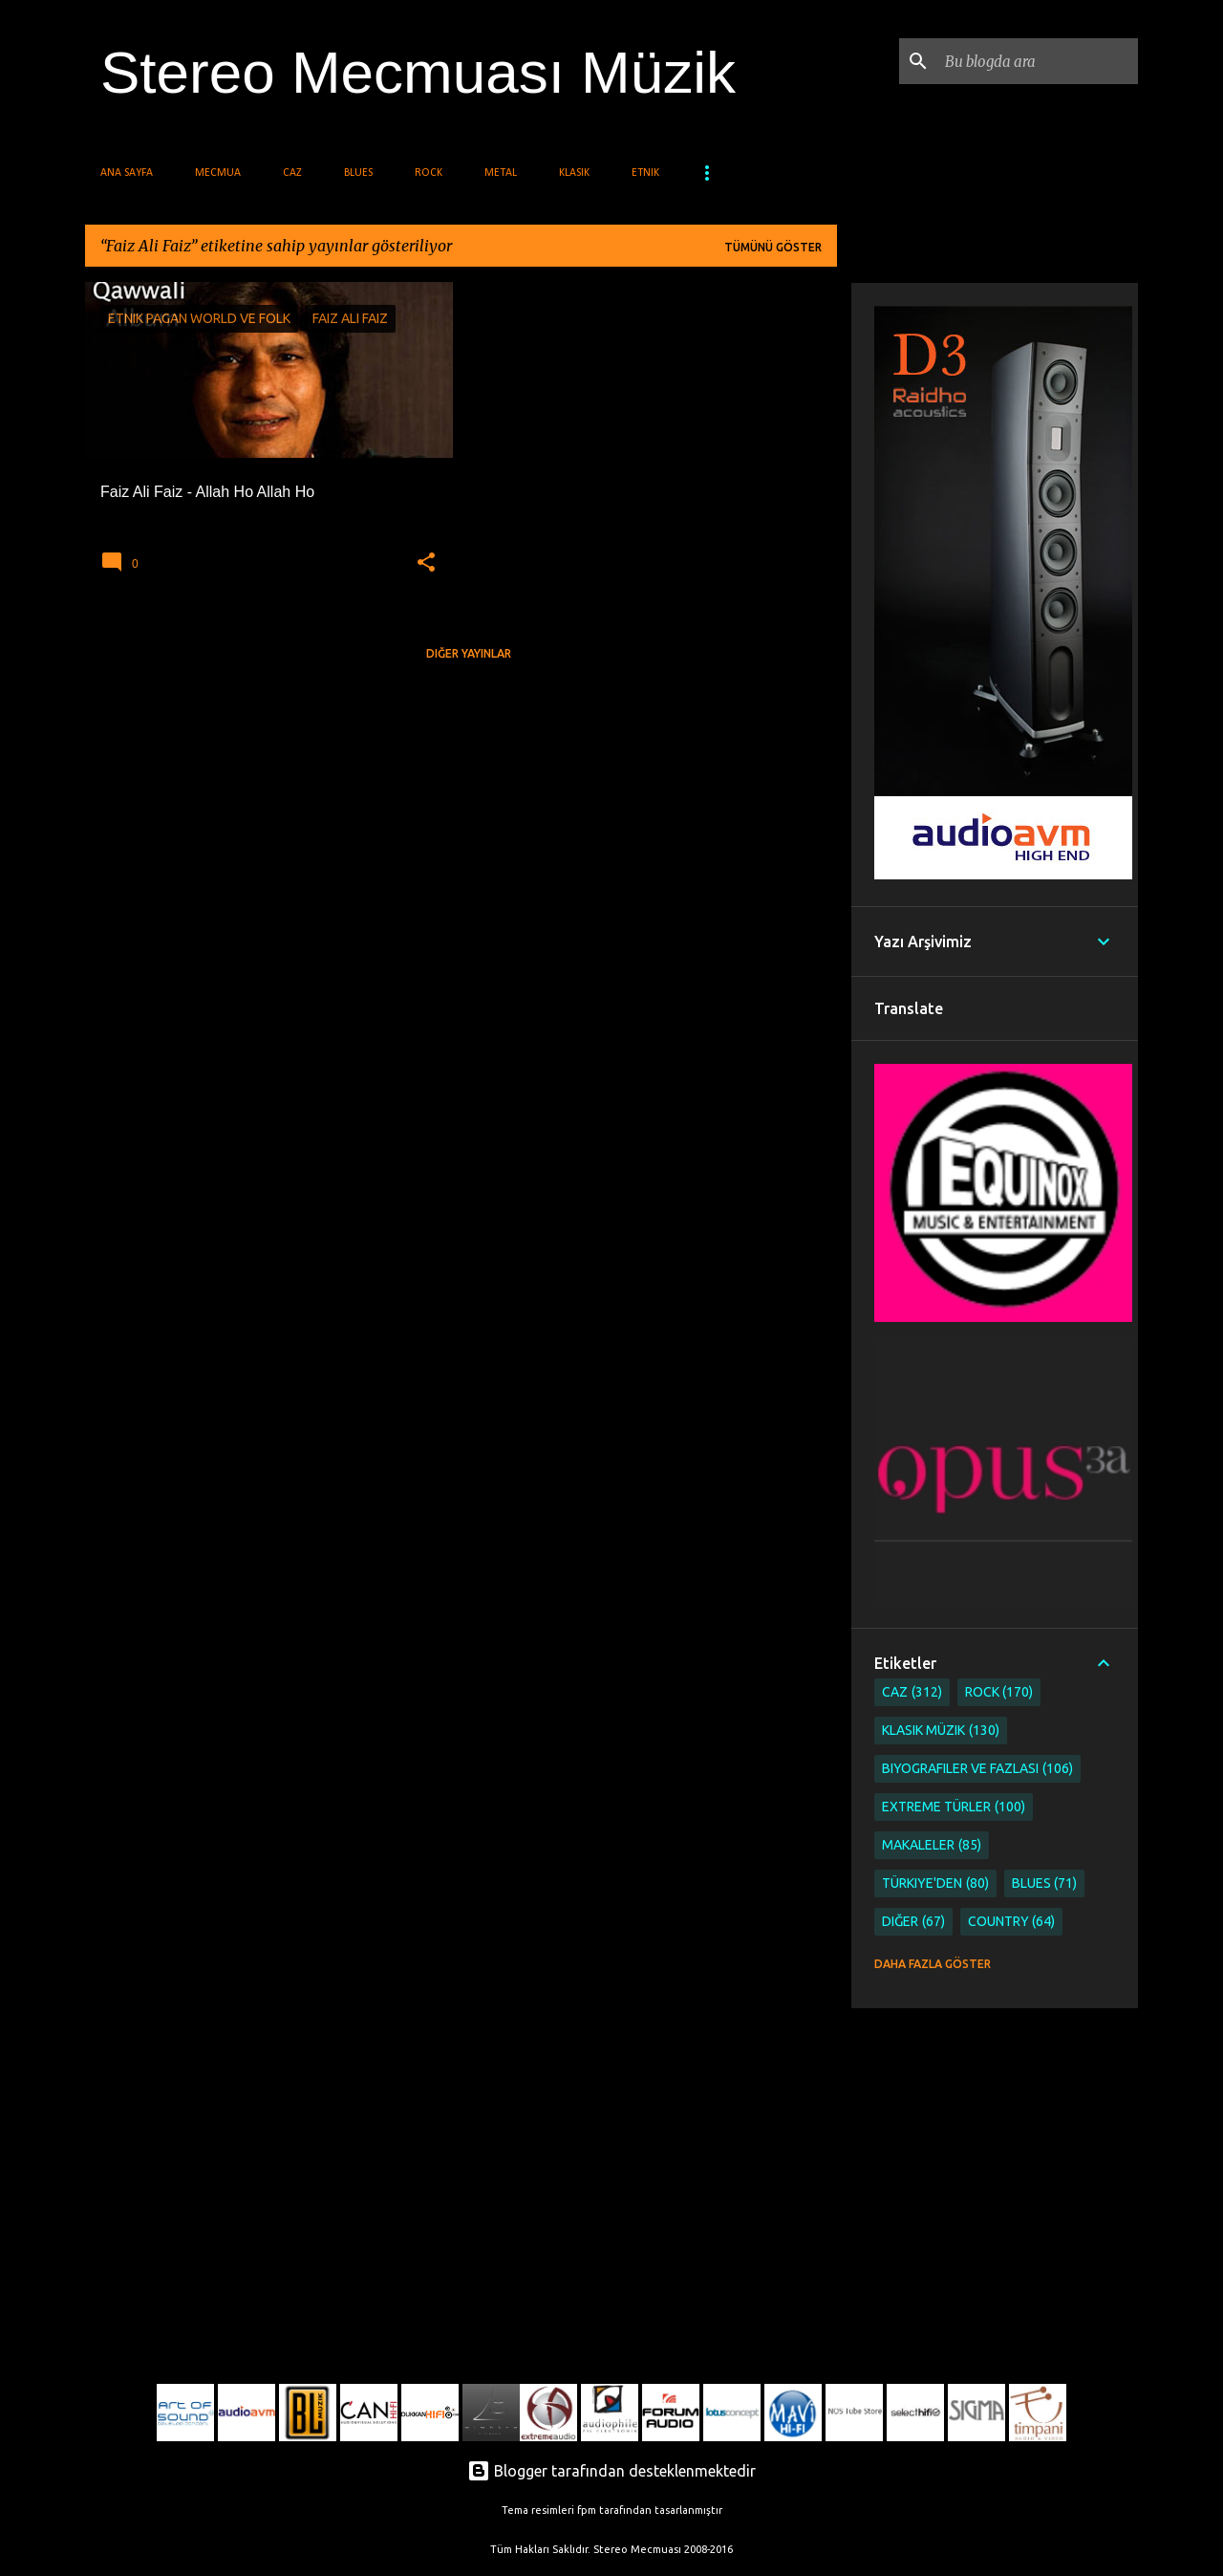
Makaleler (931, 1845)
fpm (586, 2510)
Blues (358, 173)
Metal (500, 173)
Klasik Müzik (940, 1731)
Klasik (574, 173)
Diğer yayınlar (468, 653)
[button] (426, 563)
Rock (428, 173)
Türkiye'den (935, 1883)
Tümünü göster (773, 247)
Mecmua (218, 173)
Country (1012, 1922)
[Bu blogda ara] (1037, 61)
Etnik (645, 173)
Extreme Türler (953, 1807)
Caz (292, 173)
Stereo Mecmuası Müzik (418, 72)
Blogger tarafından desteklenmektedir (611, 2470)
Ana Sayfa (126, 173)
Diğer (913, 1922)
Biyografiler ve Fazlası (977, 1769)
